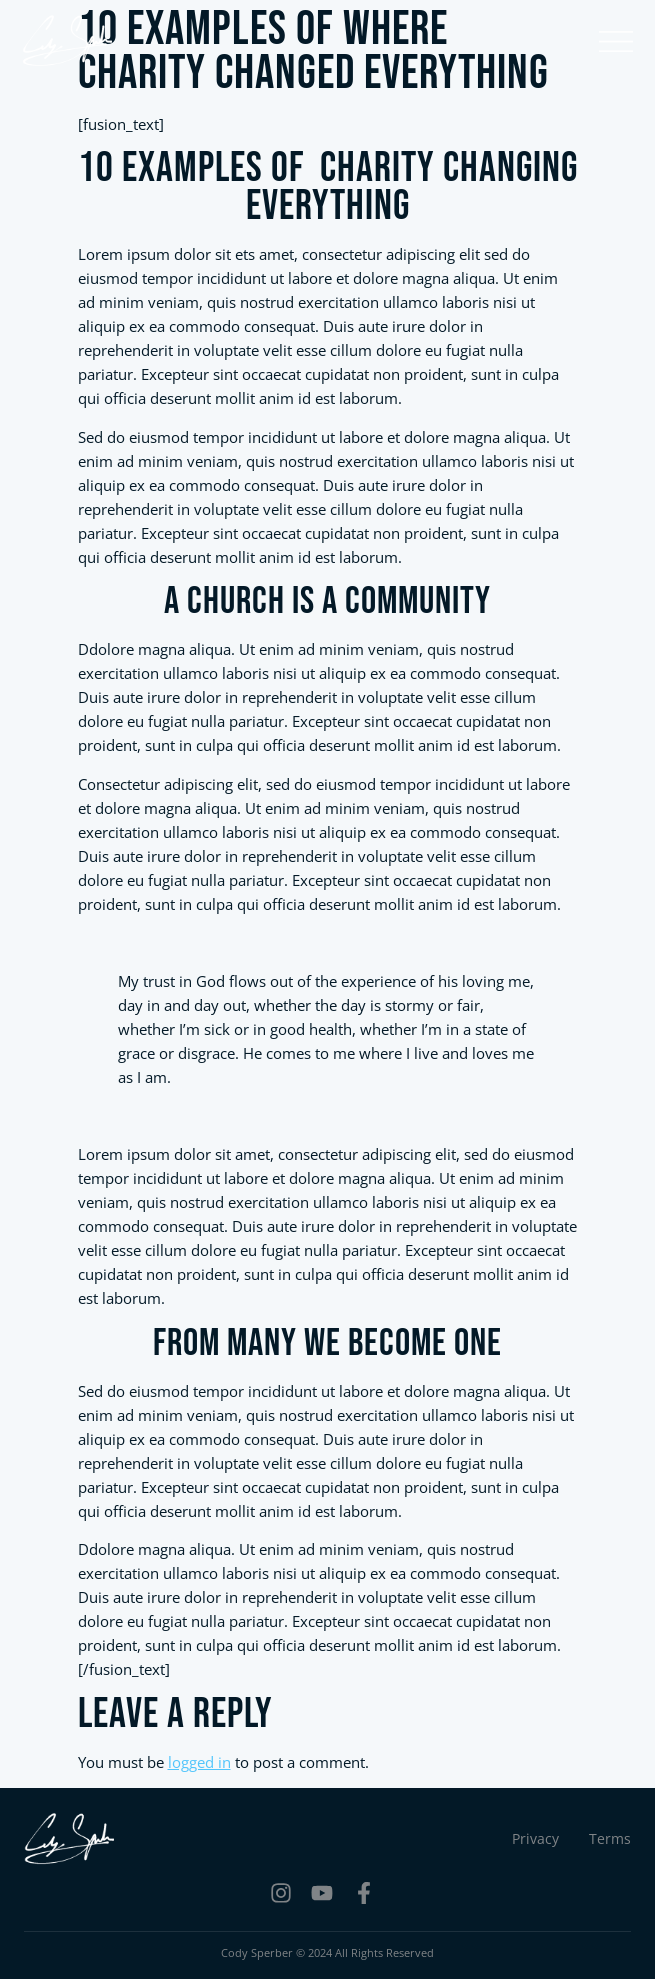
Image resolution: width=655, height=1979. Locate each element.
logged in (199, 1762)
